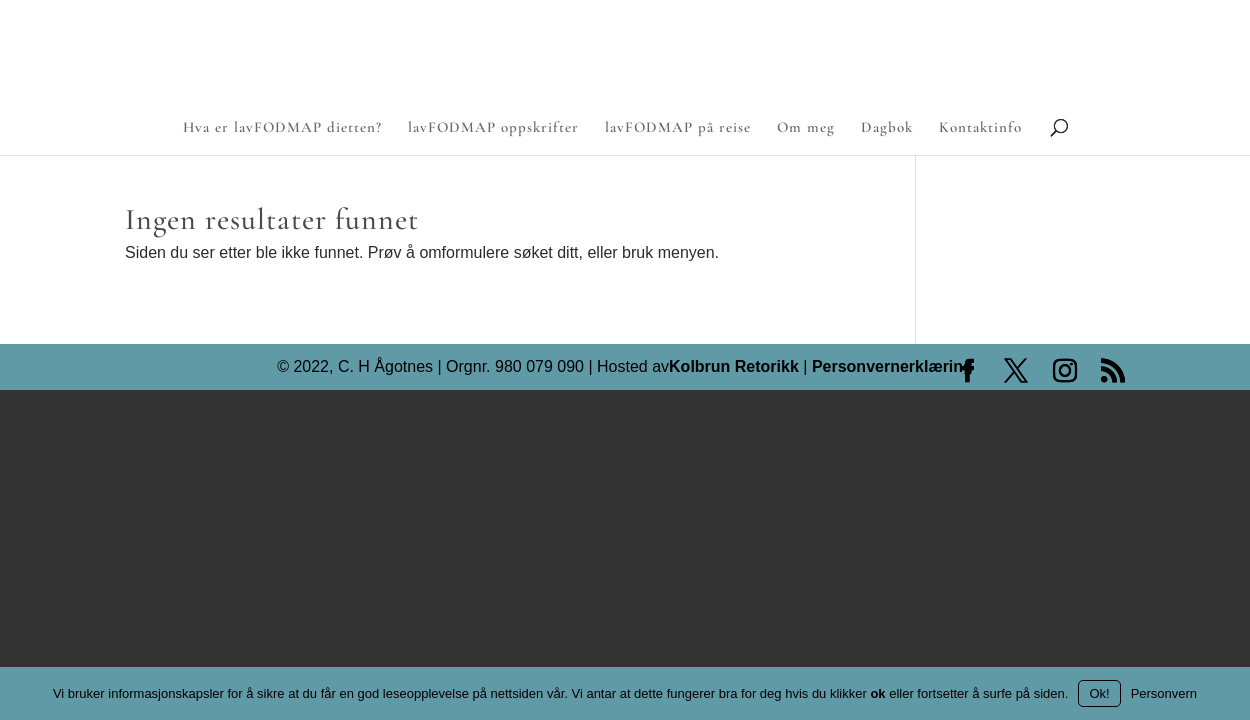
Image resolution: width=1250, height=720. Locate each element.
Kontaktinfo (980, 128)
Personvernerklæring (892, 367)
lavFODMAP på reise (678, 128)
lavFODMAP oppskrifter (493, 128)
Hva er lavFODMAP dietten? (282, 128)
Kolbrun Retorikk (734, 367)
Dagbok (887, 128)
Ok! (1099, 693)
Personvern (1164, 693)
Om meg (806, 128)
